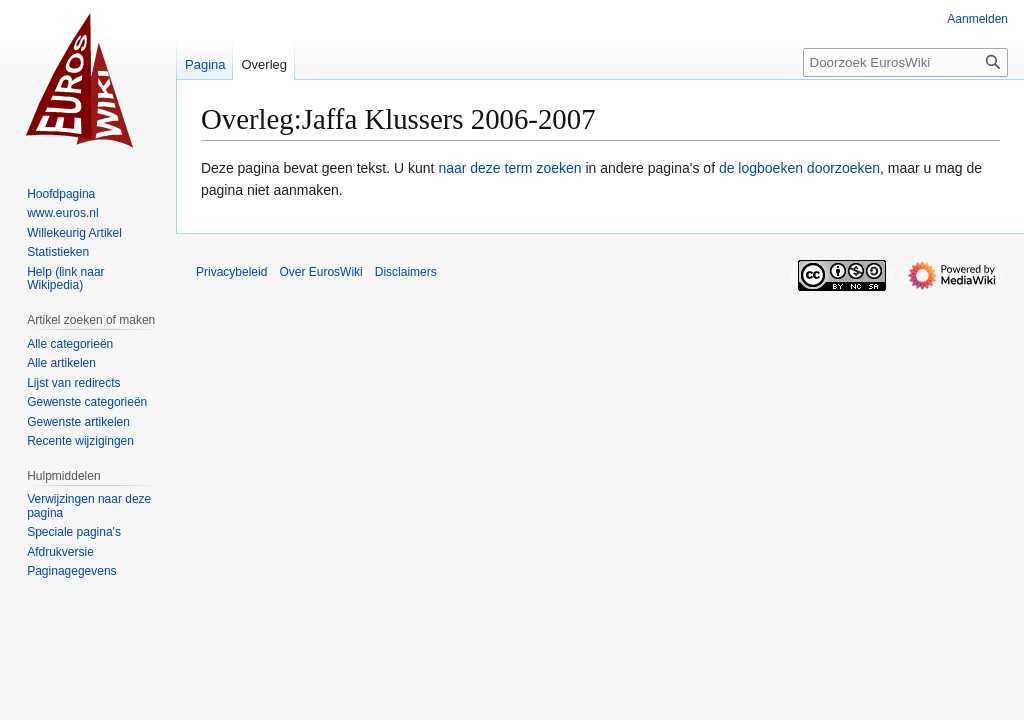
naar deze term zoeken (509, 168)
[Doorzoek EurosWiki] (905, 62)
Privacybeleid (231, 272)
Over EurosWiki (320, 272)
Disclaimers (406, 272)
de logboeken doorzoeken (799, 168)
